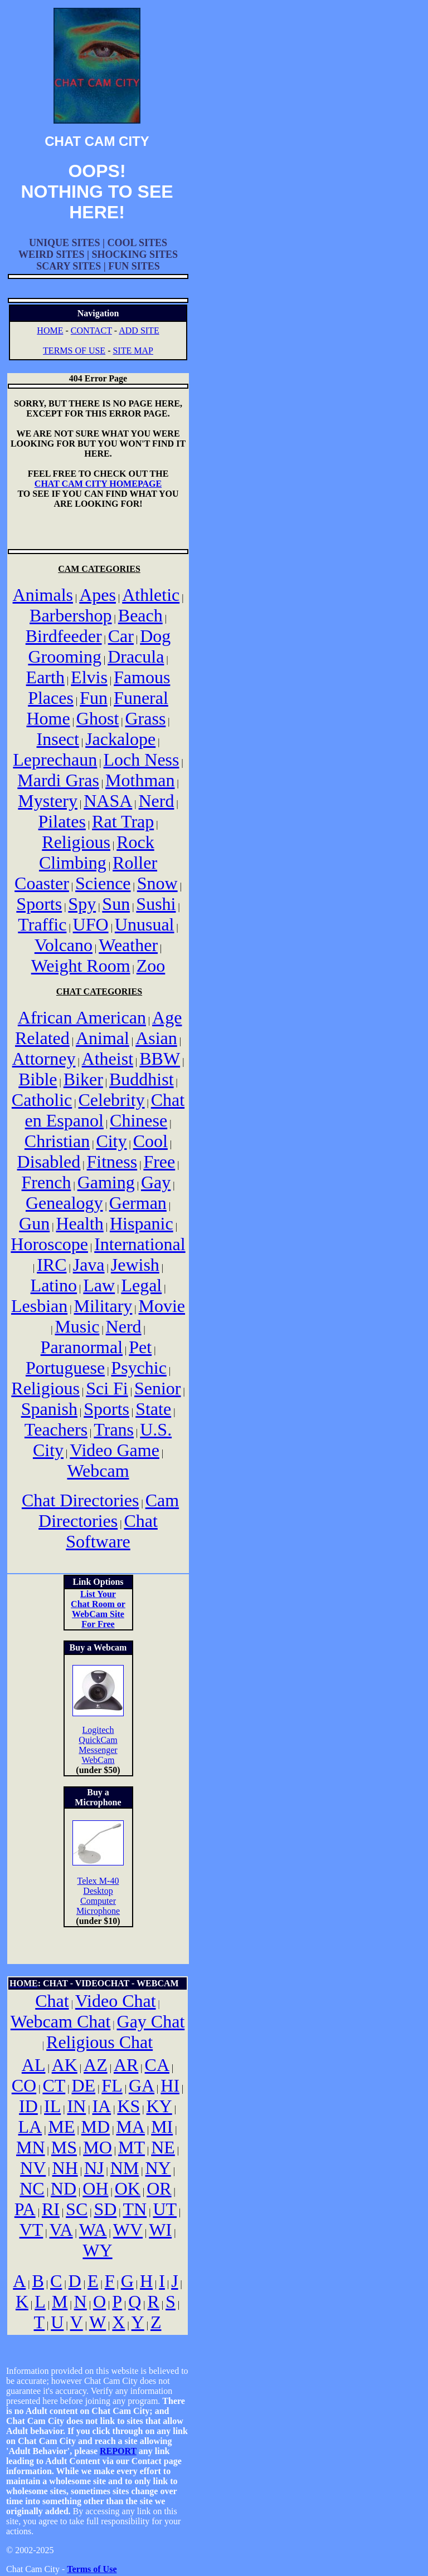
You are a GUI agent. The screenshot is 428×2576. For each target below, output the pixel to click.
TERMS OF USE (74, 350)
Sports (39, 904)
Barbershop (71, 615)
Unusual (144, 924)
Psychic (139, 1368)
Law (99, 1285)
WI (160, 2230)
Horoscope (49, 1244)
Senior (157, 1388)
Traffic (42, 924)
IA (101, 2106)
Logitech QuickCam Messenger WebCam (98, 1745)
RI (51, 2209)
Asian (156, 1038)
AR (126, 2065)
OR (159, 2188)
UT (165, 2209)
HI (169, 2085)
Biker (83, 1079)
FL (111, 2085)
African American (82, 1017)
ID (28, 2106)
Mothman (139, 780)
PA (25, 2209)
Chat (52, 2001)
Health (79, 1223)
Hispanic (141, 1223)
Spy (82, 904)
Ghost (97, 718)
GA (141, 2085)
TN (135, 2209)
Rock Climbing (96, 852)
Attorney (44, 1059)
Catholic (42, 1100)
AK (64, 2065)
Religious (76, 842)
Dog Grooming (99, 646)
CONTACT (91, 330)
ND (63, 2188)
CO (24, 2085)
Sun (116, 904)
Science (103, 883)
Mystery (47, 801)
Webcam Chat (61, 2021)
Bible (37, 1079)
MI (162, 2127)
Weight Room (80, 966)
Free (159, 1162)
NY (158, 2168)
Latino (54, 1285)
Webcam (98, 1471)
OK (127, 2188)
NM (124, 2168)
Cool (150, 1141)
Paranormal (82, 1347)
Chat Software (112, 1531)
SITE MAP (133, 350)
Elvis (89, 677)
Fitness (112, 1162)
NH (65, 2168)
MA (130, 2127)
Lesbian (39, 1306)
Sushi (156, 904)
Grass (145, 718)
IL (52, 2106)
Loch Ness (141, 760)
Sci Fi (107, 1388)
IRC (51, 1265)
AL (34, 2065)
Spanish (49, 1409)
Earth (45, 677)
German (138, 1203)
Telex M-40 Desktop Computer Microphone (98, 1896)
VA (61, 2230)
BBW (159, 1059)
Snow (157, 883)
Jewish (135, 1265)
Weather (128, 945)
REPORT (118, 2451)
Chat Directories (80, 1500)
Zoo (151, 966)
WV (128, 2230)
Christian (57, 1141)
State (153, 1409)
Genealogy (64, 1203)
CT (53, 2085)
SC (76, 2209)
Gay (156, 1182)
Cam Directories (108, 1510)
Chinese (138, 1120)
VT (31, 2230)
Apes (97, 595)
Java (89, 1265)
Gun (34, 1223)
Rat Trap (123, 821)
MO (97, 2147)
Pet (140, 1347)
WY (97, 2250)
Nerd (156, 801)
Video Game (114, 1450)
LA (30, 2127)
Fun (94, 698)
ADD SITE (139, 330)
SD (105, 2209)
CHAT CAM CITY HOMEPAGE (98, 483)
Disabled (49, 1162)
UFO (91, 924)
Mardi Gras (58, 780)
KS (128, 2106)
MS (64, 2147)
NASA (108, 801)
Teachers (56, 1429)
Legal (141, 1285)
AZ (96, 2065)
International (139, 1244)
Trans (114, 1429)
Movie (162, 1306)
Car (121, 636)
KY (159, 2106)
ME (61, 2127)
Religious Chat (99, 2042)
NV (33, 2168)
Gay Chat (151, 2021)
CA (157, 2065)
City (111, 1141)
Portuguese (65, 1368)
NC (32, 2188)
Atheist (107, 1059)
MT (131, 2147)
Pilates (62, 821)
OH (95, 2188)
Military (103, 1306)
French (46, 1182)
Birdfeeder (64, 636)
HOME (50, 330)
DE (83, 2085)
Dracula (136, 657)
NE (163, 2147)
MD (95, 2127)
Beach (140, 615)
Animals (43, 595)
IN (76, 2106)
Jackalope (120, 739)
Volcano (64, 945)
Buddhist (141, 1079)
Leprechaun (55, 760)
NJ (94, 2168)
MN (30, 2147)
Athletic (150, 595)
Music (77, 1326)
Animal (102, 1038)
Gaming (106, 1182)
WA (93, 2230)
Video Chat (115, 2001)
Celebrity (111, 1100)
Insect (58, 739)
